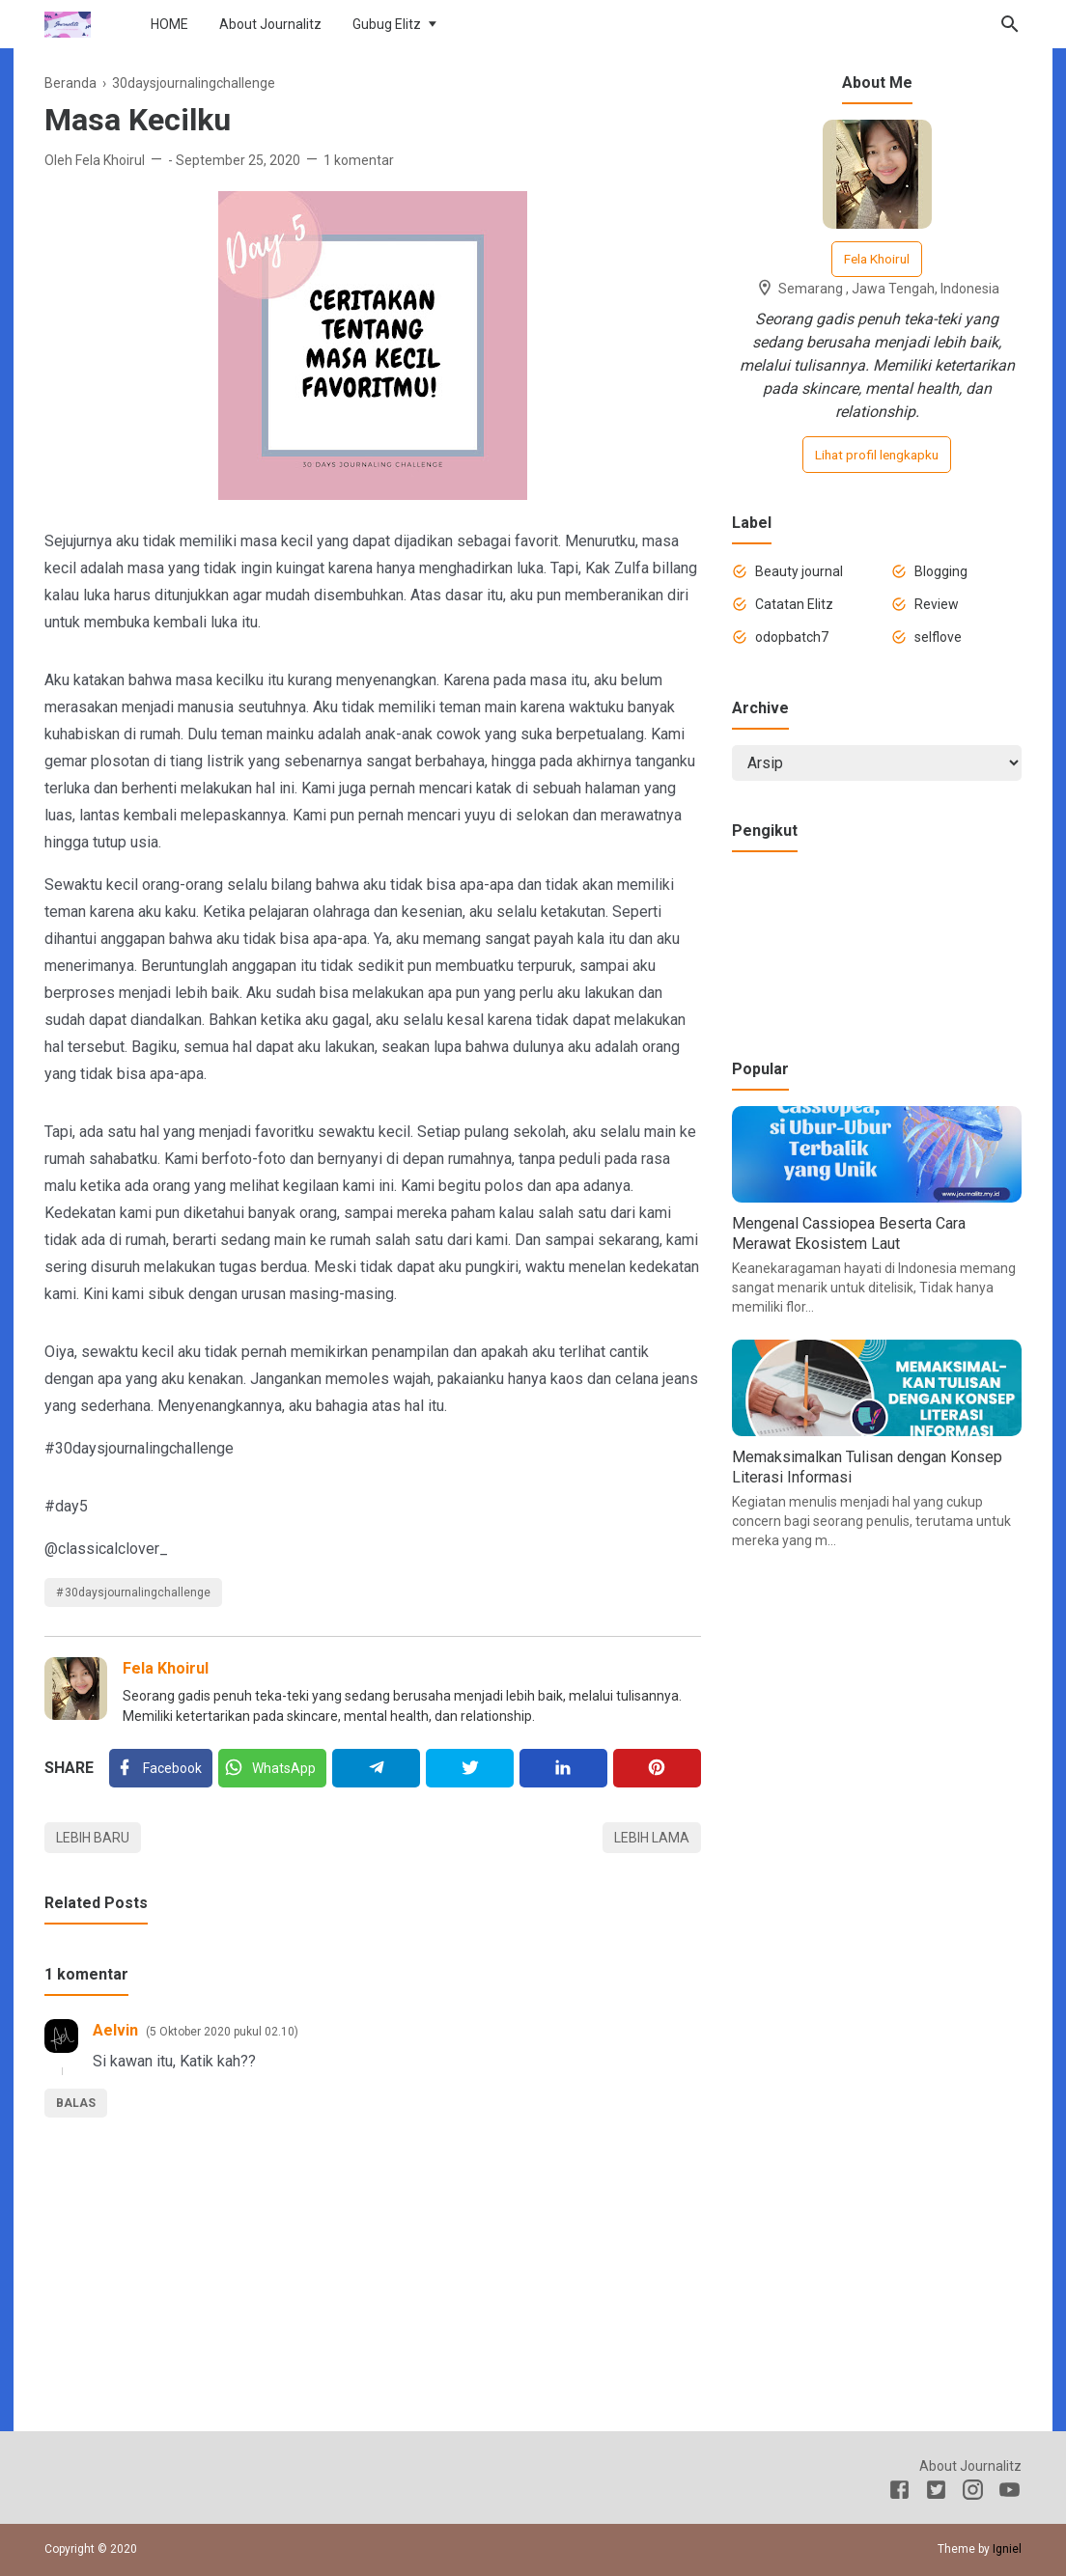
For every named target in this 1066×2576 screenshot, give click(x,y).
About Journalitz (270, 24)
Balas (76, 2103)
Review (936, 604)
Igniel (1007, 2549)
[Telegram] (376, 1768)
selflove (938, 637)
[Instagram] (973, 2493)
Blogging (941, 571)
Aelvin (115, 2030)
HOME (169, 24)
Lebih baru (92, 1837)
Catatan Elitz (794, 604)
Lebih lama (651, 1837)
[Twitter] (272, 1768)
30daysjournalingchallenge (137, 1592)
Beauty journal (799, 571)
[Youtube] (1009, 2493)
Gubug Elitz (386, 24)
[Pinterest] (657, 1768)
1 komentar (358, 160)
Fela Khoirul (166, 1668)
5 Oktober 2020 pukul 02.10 (222, 2031)
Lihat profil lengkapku (877, 454)
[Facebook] (160, 1768)
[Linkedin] (563, 1768)
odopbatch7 (791, 637)
